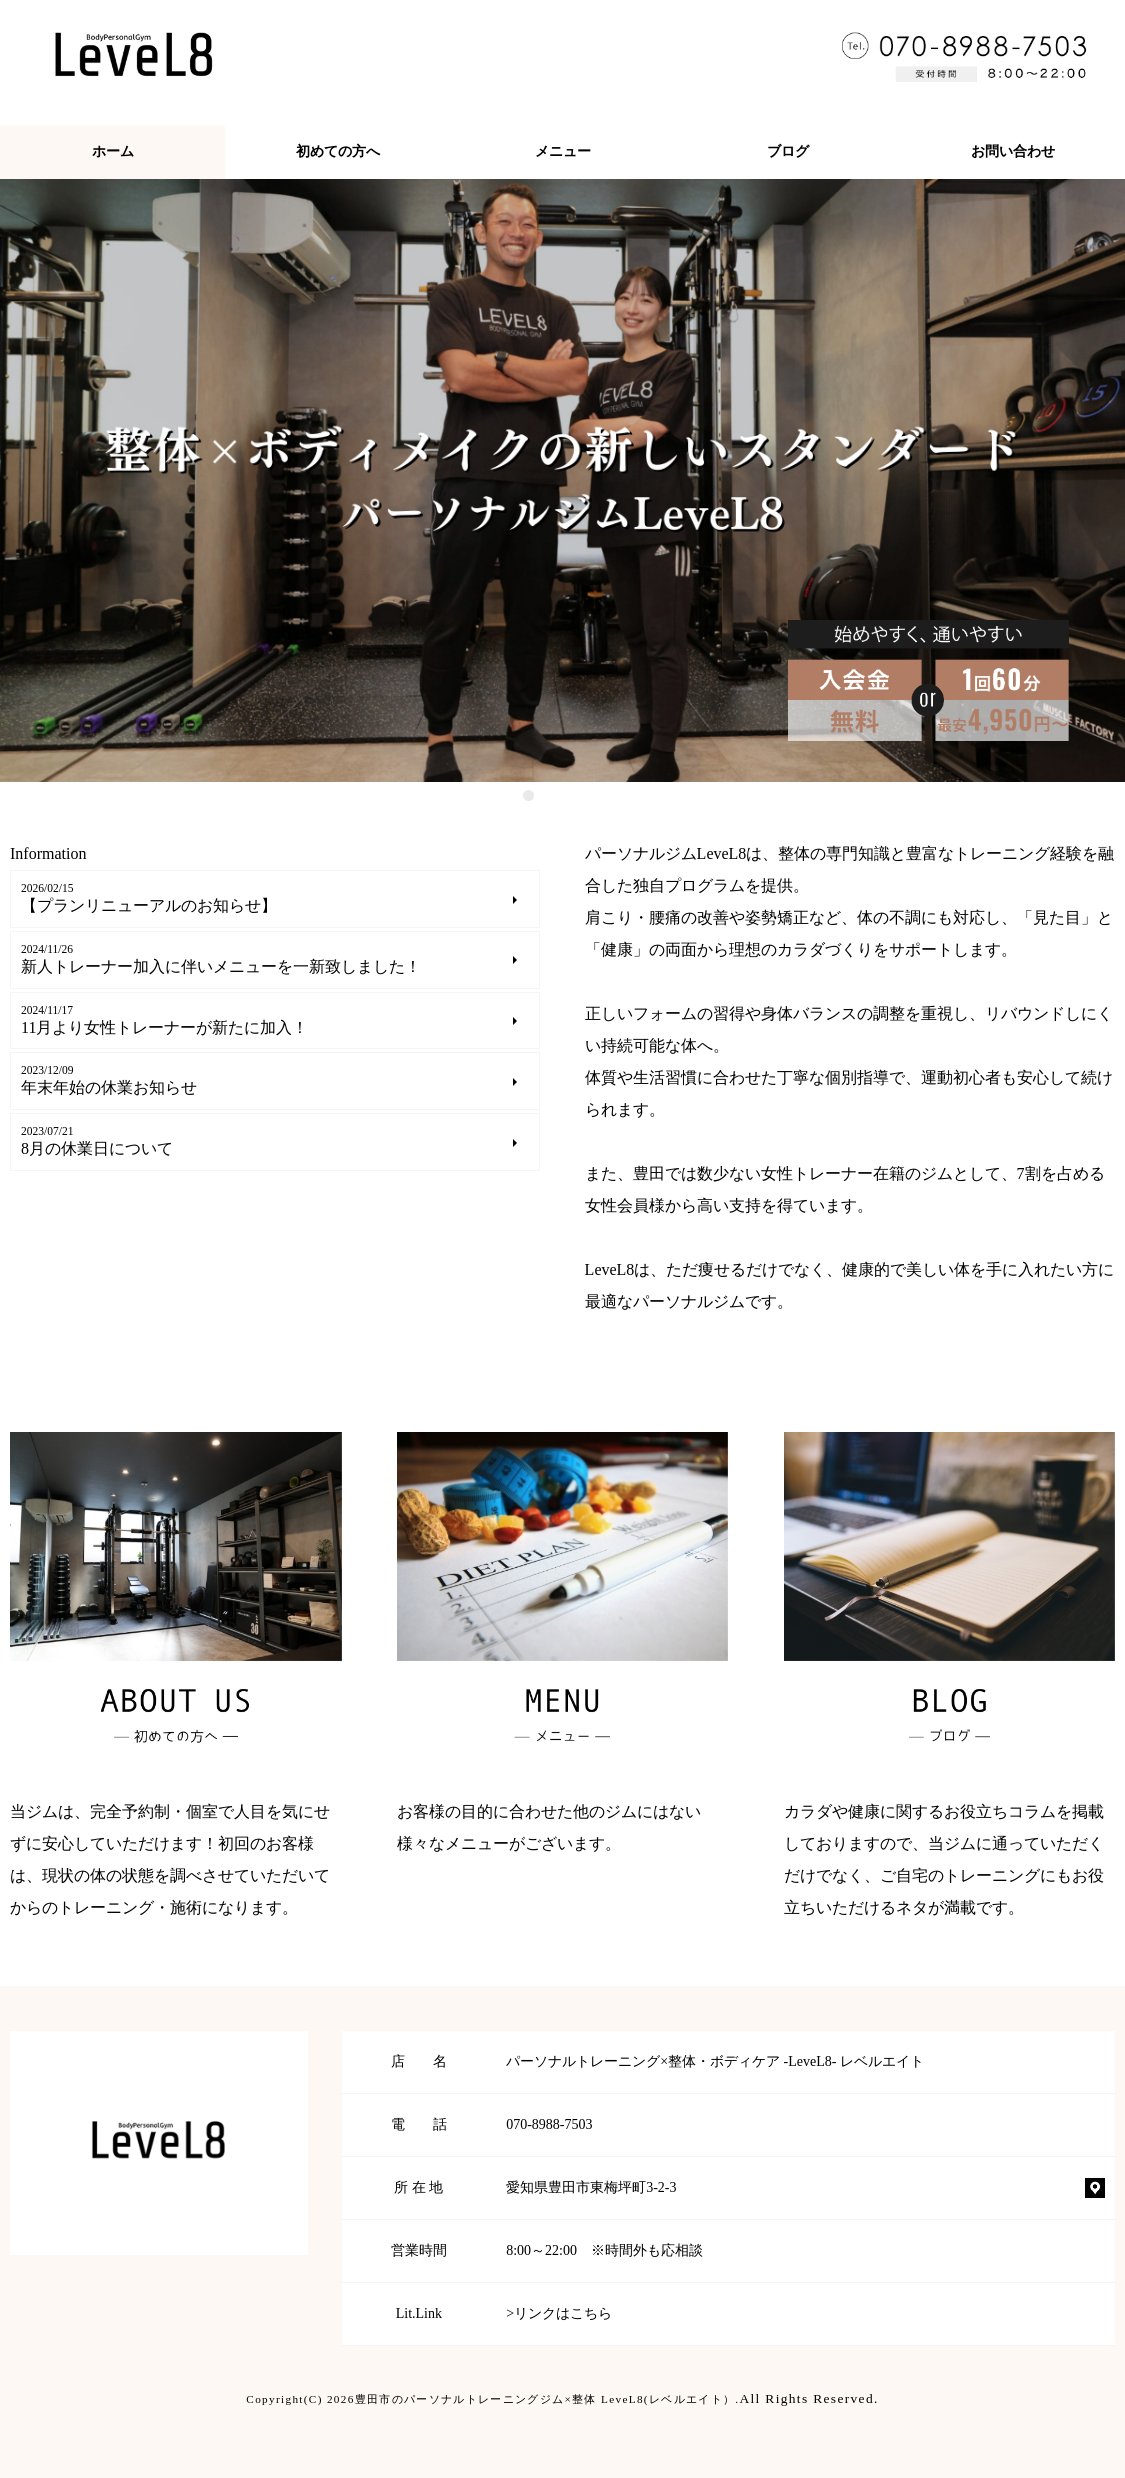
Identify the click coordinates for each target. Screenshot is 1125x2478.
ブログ (788, 151)
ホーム (113, 151)
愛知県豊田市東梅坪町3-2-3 (591, 2187)
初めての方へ (338, 151)
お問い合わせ (1013, 151)
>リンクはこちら (559, 2313)
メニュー (563, 151)
